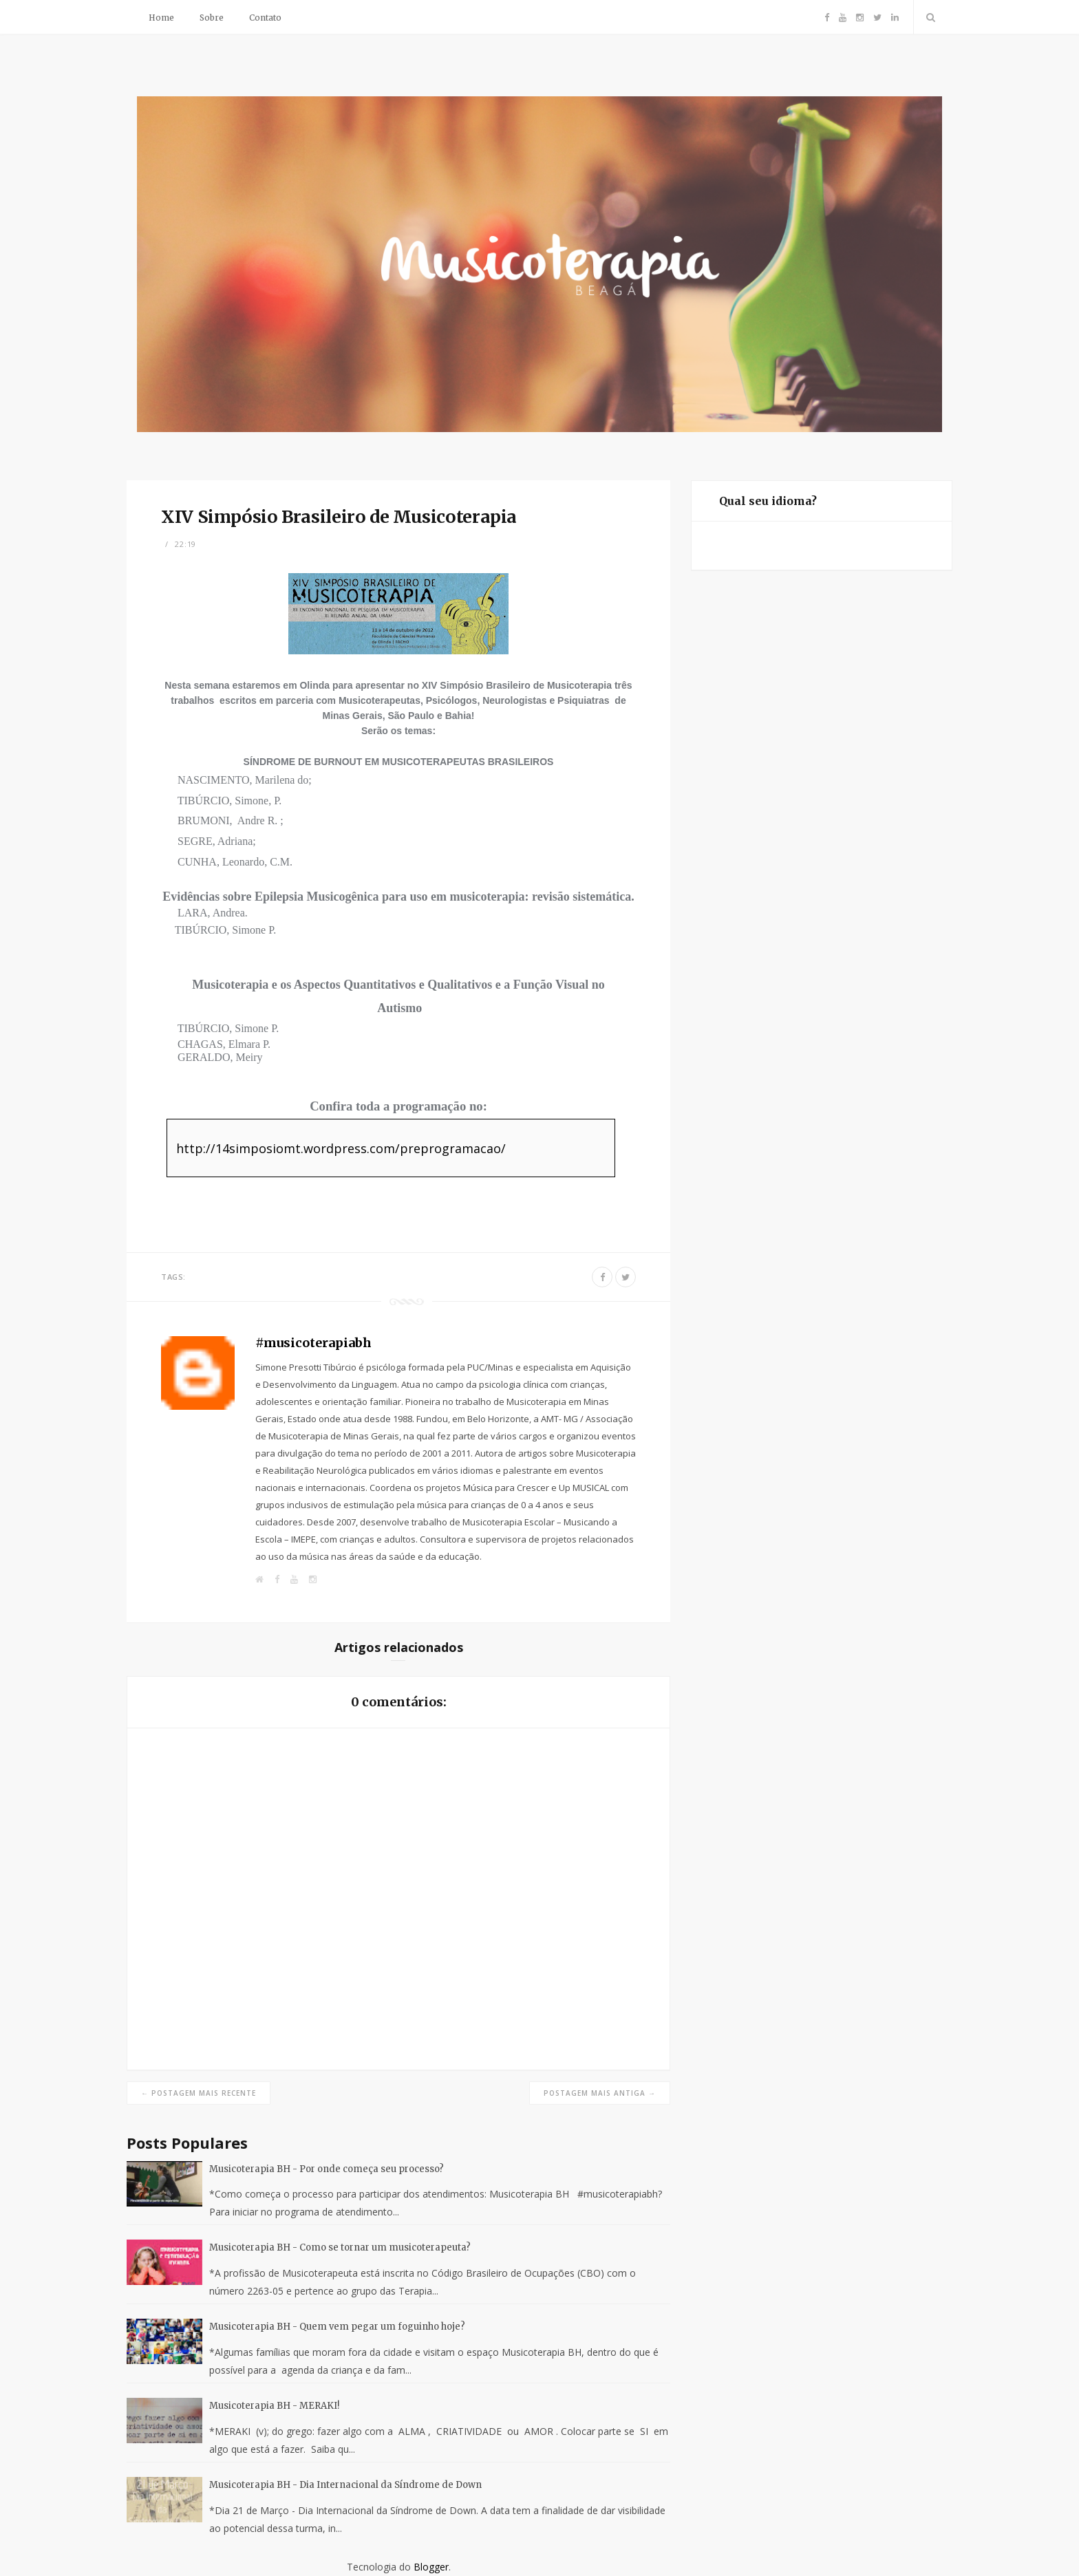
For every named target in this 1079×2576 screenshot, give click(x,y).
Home (161, 17)
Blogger (431, 2566)
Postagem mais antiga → (600, 2093)
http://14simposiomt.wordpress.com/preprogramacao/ (341, 1148)
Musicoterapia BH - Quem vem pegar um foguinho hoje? (337, 2326)
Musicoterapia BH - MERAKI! (274, 2406)
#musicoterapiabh (313, 1343)
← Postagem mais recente (198, 2093)
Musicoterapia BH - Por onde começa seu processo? (326, 2169)
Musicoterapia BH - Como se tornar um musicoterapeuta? (340, 2247)
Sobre (212, 17)
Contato (265, 17)
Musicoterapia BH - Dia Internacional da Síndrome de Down (345, 2485)
